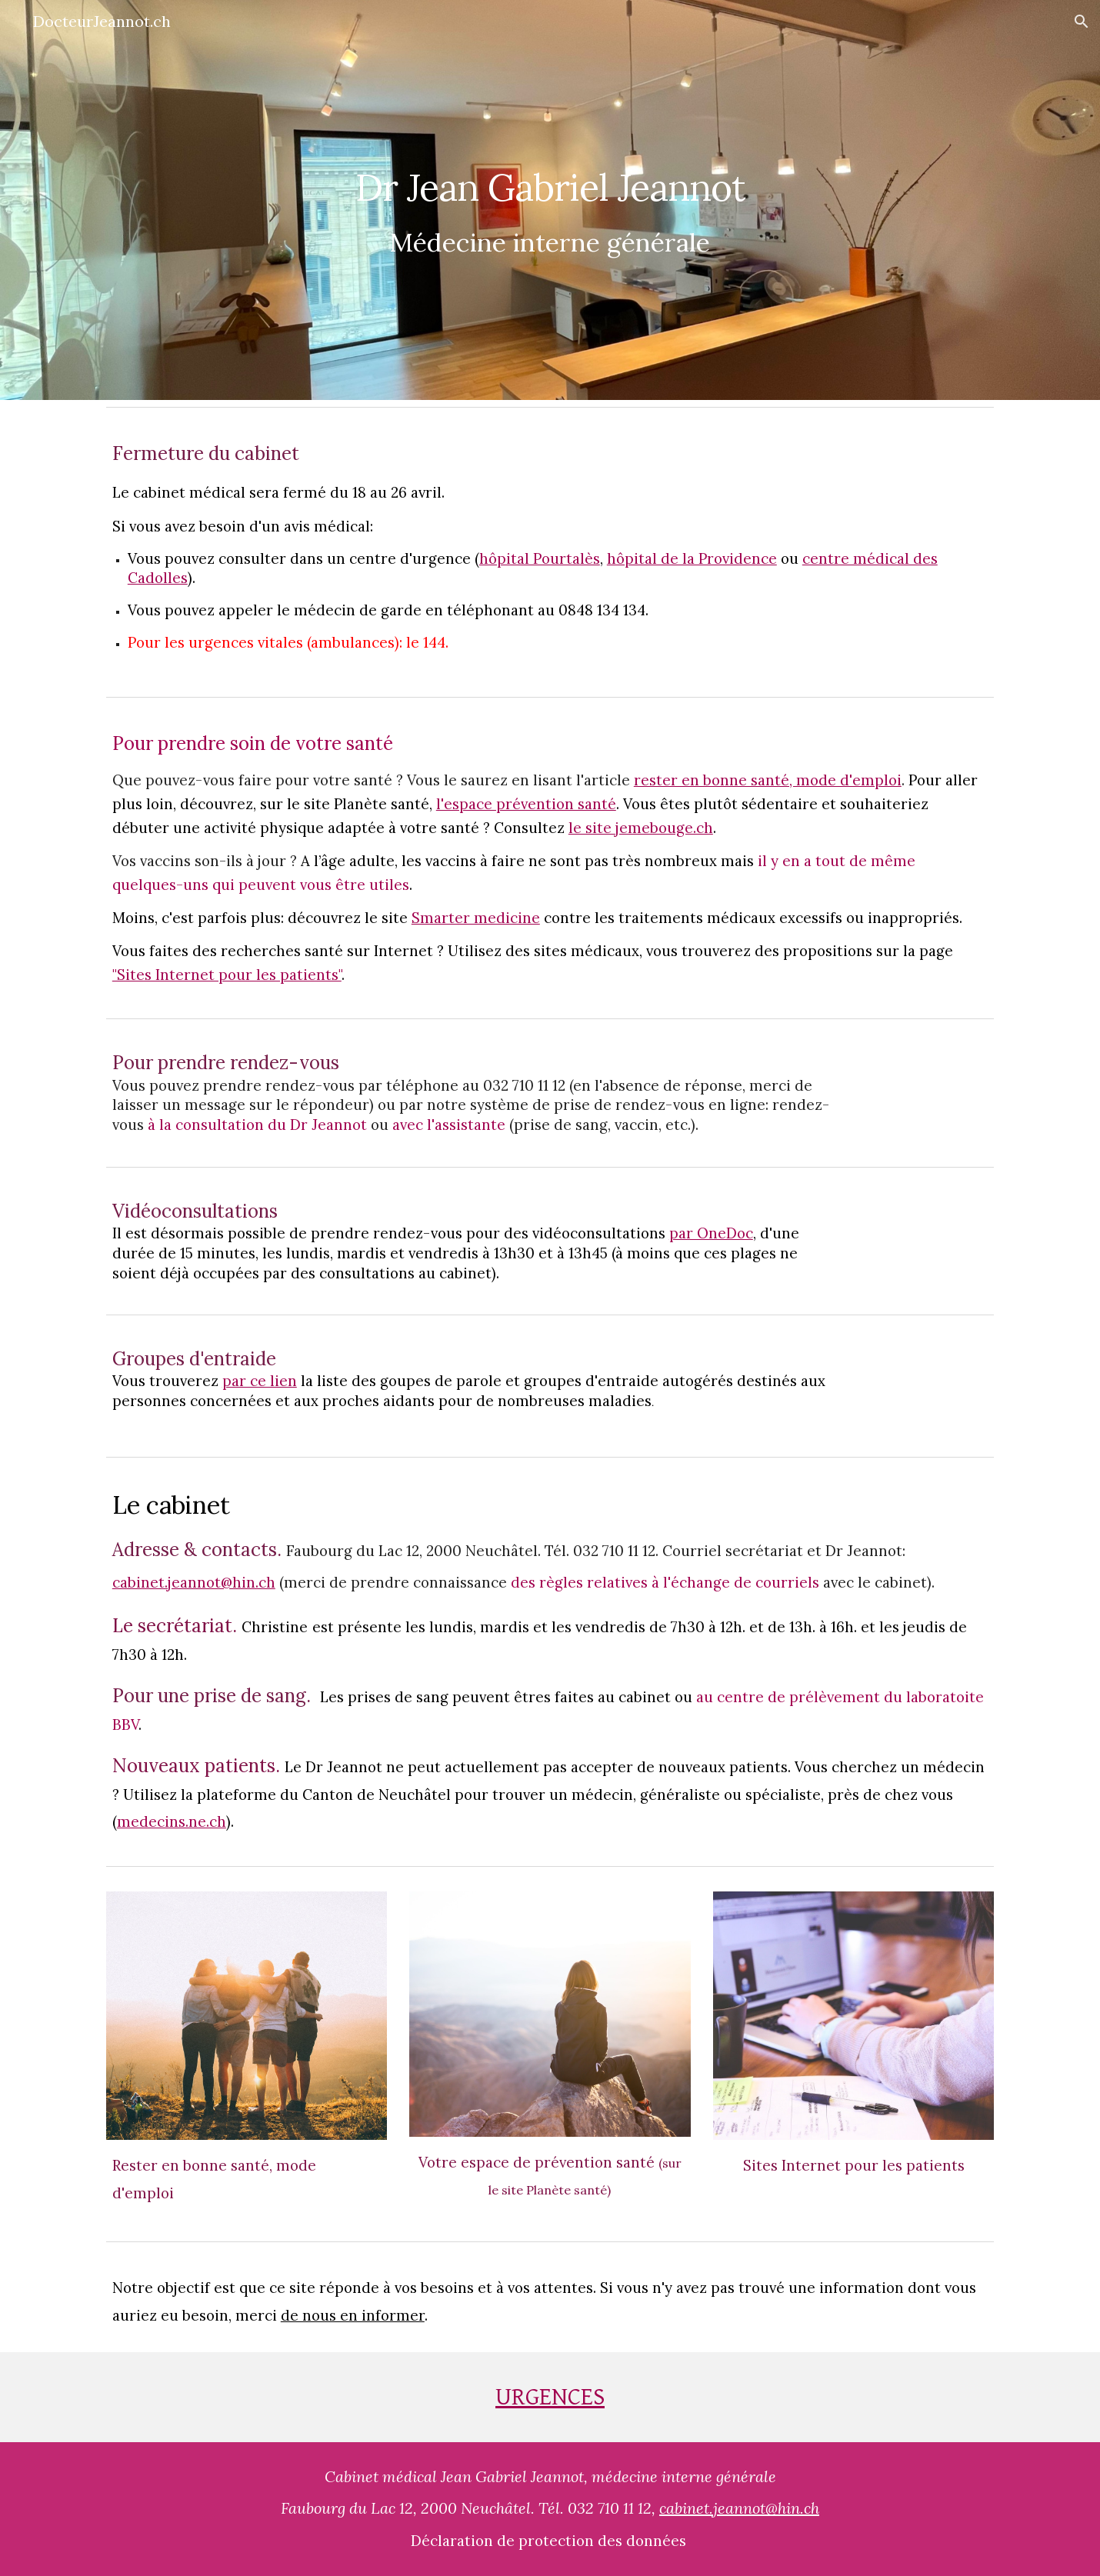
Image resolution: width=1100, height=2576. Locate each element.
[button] (1081, 21)
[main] (550, 200)
